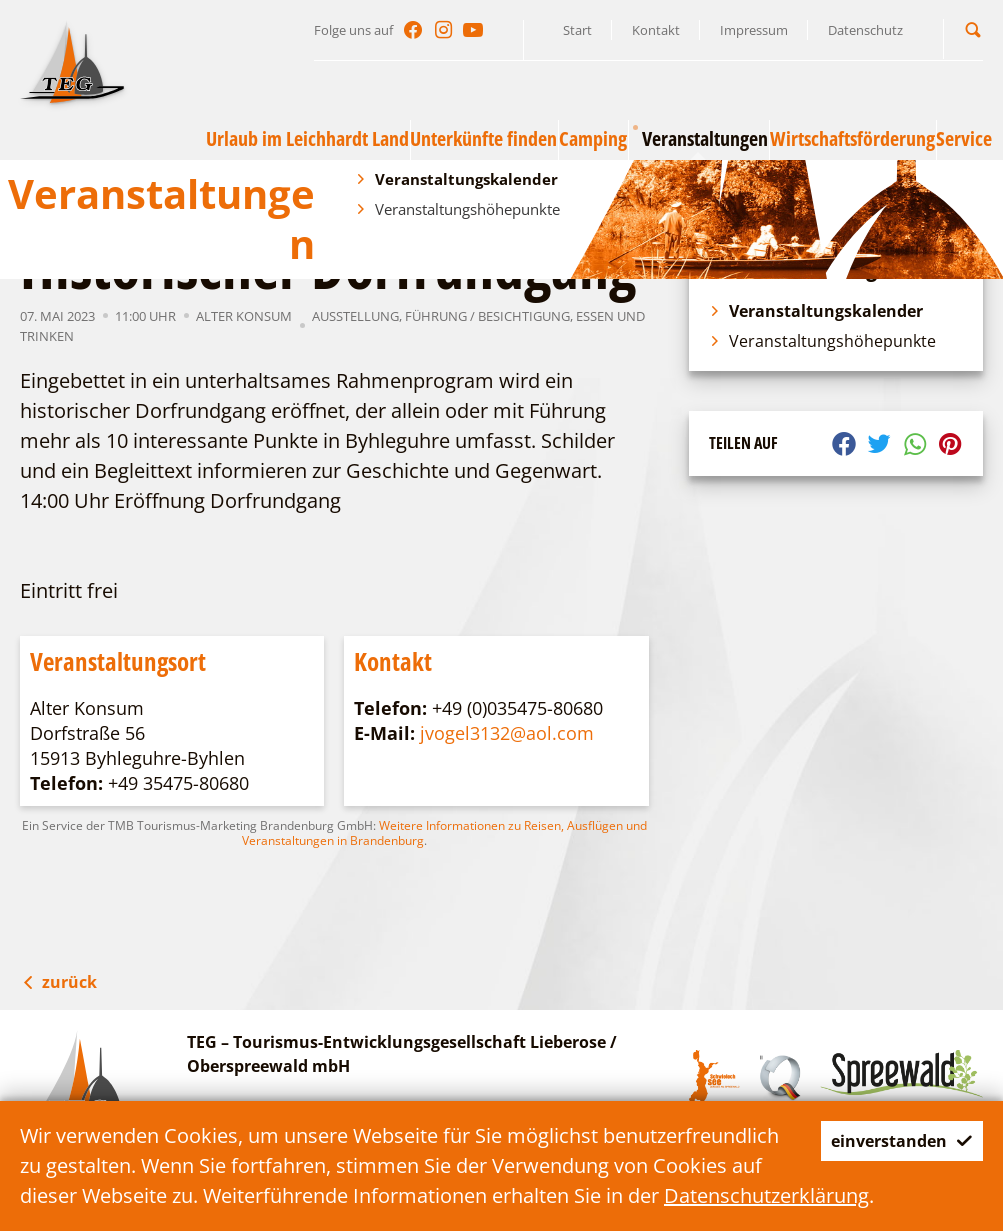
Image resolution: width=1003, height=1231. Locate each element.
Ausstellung (355, 316)
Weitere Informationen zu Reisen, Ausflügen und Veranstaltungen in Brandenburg (444, 833)
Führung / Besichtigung (487, 316)
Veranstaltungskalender (323, 188)
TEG (105, 188)
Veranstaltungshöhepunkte (822, 341)
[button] (973, 29)
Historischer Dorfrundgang (493, 188)
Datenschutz (865, 30)
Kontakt (656, 30)
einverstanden (885, 1110)
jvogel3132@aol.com (507, 733)
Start (577, 30)
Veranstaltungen (187, 188)
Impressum (754, 30)
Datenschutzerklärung (122, 1195)
